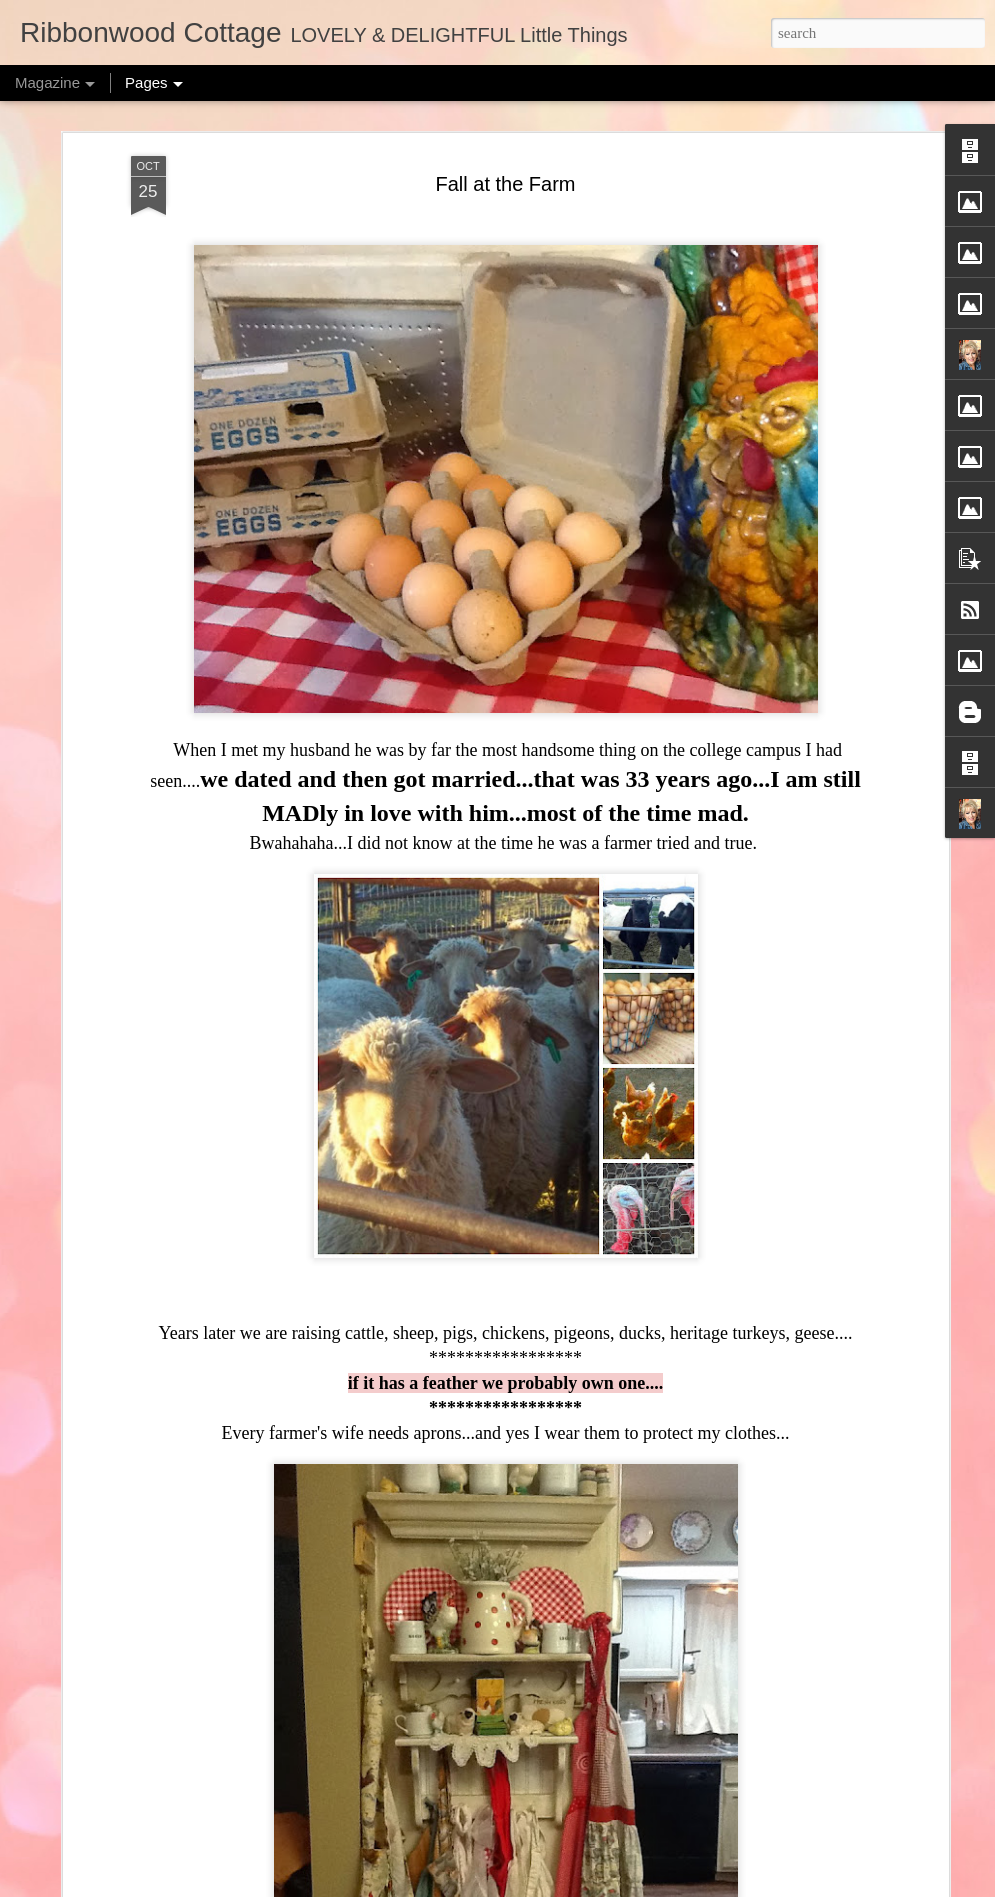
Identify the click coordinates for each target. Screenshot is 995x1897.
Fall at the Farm (505, 184)
